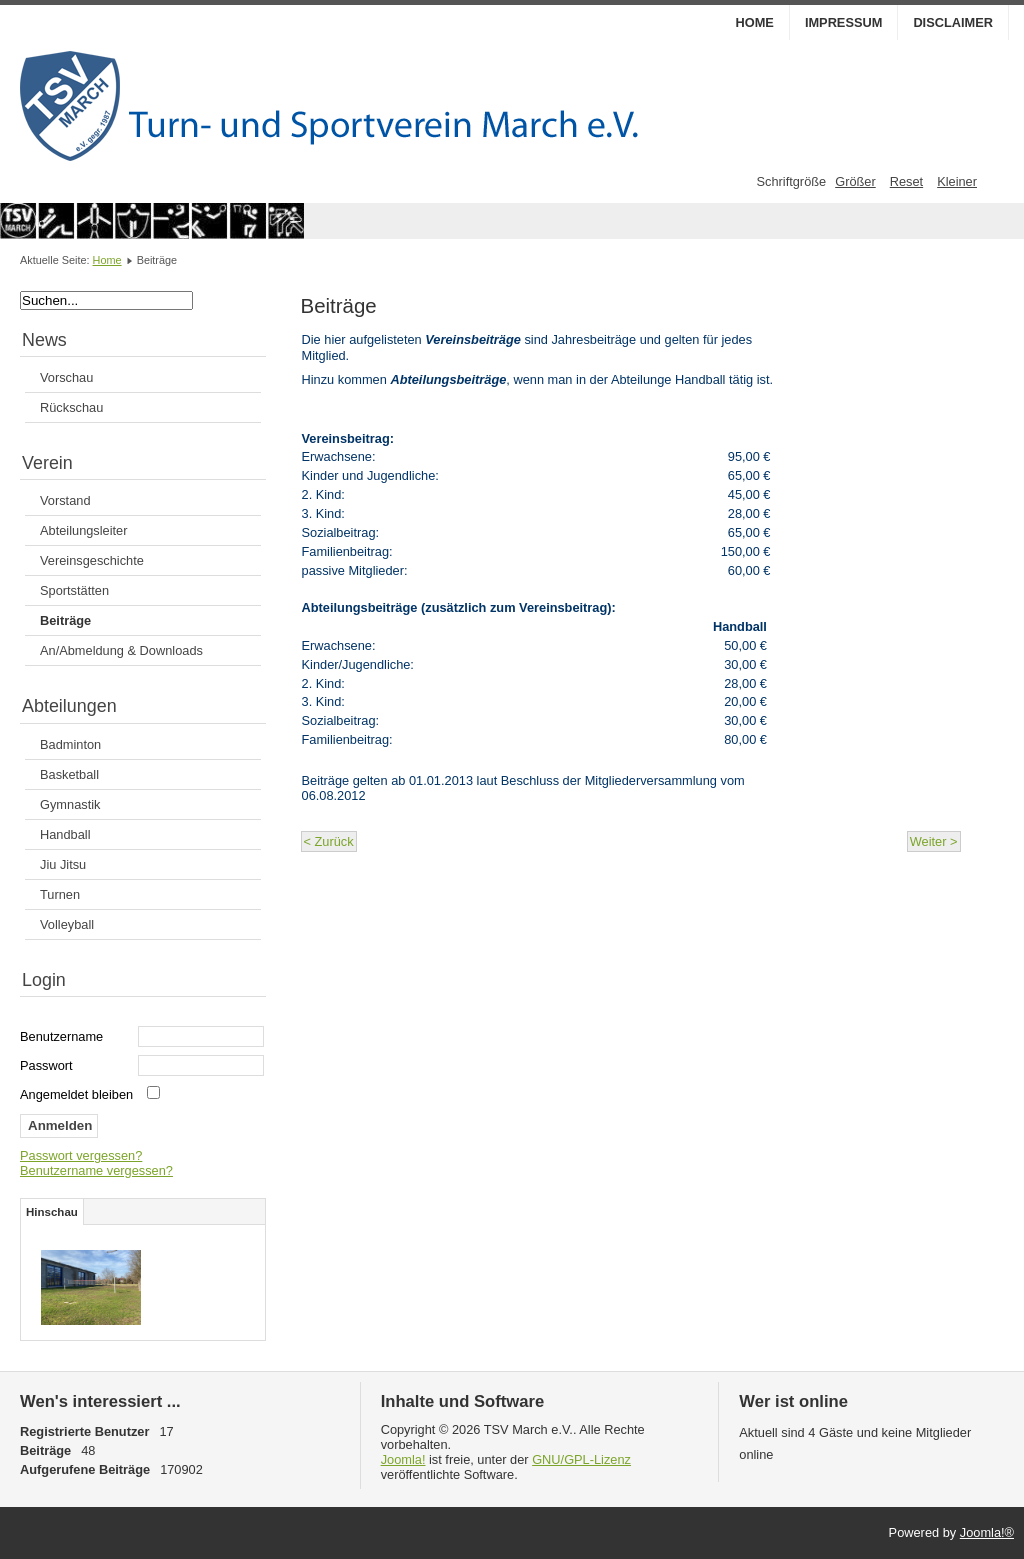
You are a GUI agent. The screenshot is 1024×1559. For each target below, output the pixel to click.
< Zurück (329, 841)
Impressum (844, 22)
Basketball (69, 774)
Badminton (70, 744)
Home (754, 22)
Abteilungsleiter (84, 530)
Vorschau (66, 377)
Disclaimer (953, 22)
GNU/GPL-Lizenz (581, 1459)
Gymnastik (70, 804)
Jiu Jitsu (63, 864)
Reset (906, 181)
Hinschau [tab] (52, 1212)
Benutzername (61, 1036)
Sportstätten (74, 590)
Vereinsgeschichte (92, 560)
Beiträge (65, 620)
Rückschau (71, 407)
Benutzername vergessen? (96, 1170)
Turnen (60, 894)
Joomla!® (987, 1532)
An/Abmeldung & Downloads (121, 650)
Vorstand (65, 500)
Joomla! (403, 1459)
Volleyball (67, 924)
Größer (855, 181)
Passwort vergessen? (81, 1155)
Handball (65, 834)
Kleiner (957, 181)
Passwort (46, 1065)
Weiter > (934, 841)
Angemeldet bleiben (76, 1094)
